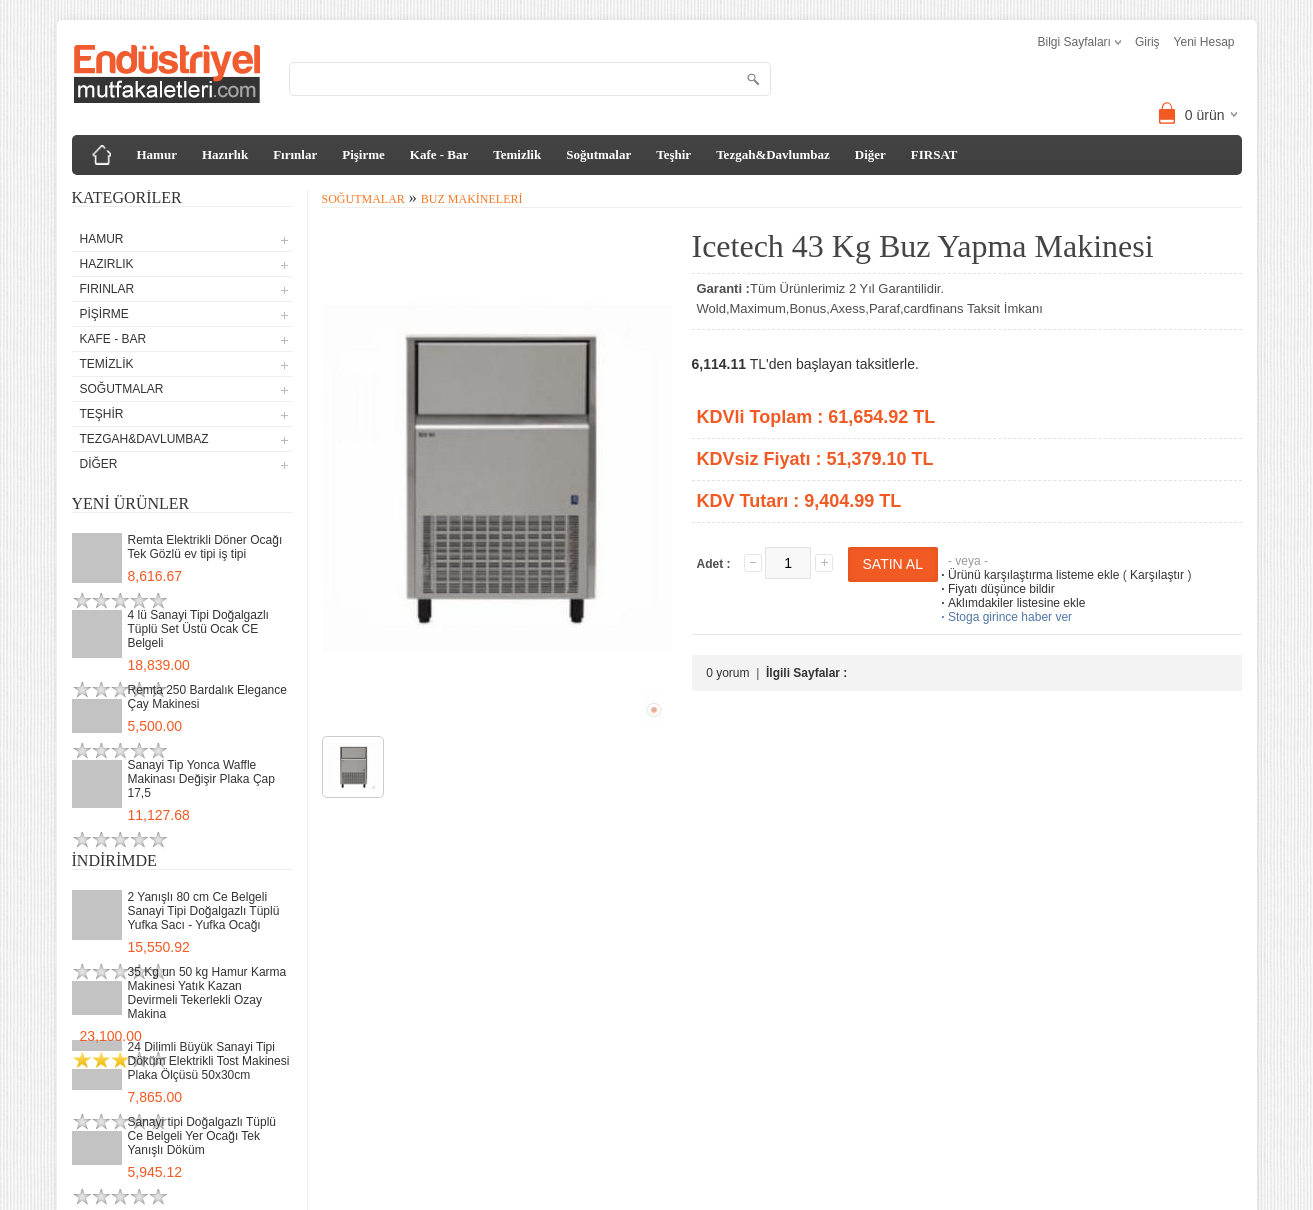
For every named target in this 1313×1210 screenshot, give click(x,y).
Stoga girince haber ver (1005, 617)
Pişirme (363, 154)
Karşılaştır (1157, 575)
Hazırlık (225, 154)
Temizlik (517, 154)
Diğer (870, 154)
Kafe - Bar (439, 154)
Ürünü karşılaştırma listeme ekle (1028, 575)
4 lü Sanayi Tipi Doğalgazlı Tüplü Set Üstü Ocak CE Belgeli (198, 629)
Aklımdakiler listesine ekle (1011, 603)
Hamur (157, 154)
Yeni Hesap (1204, 42)
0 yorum (727, 673)
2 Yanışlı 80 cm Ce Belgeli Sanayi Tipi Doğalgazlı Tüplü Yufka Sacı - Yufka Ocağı (204, 911)
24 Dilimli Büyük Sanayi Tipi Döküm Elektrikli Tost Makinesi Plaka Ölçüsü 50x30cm (209, 1061)
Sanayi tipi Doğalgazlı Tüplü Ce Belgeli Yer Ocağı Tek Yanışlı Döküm (202, 1136)
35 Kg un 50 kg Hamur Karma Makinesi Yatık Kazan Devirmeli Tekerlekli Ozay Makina (207, 993)
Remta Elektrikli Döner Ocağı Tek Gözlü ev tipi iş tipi (205, 547)
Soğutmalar (598, 154)
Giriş (1147, 42)
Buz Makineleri (472, 199)
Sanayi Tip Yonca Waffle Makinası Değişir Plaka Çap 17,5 (201, 779)
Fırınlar (295, 154)
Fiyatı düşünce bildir (996, 589)
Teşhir (673, 154)
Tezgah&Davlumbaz (773, 154)
